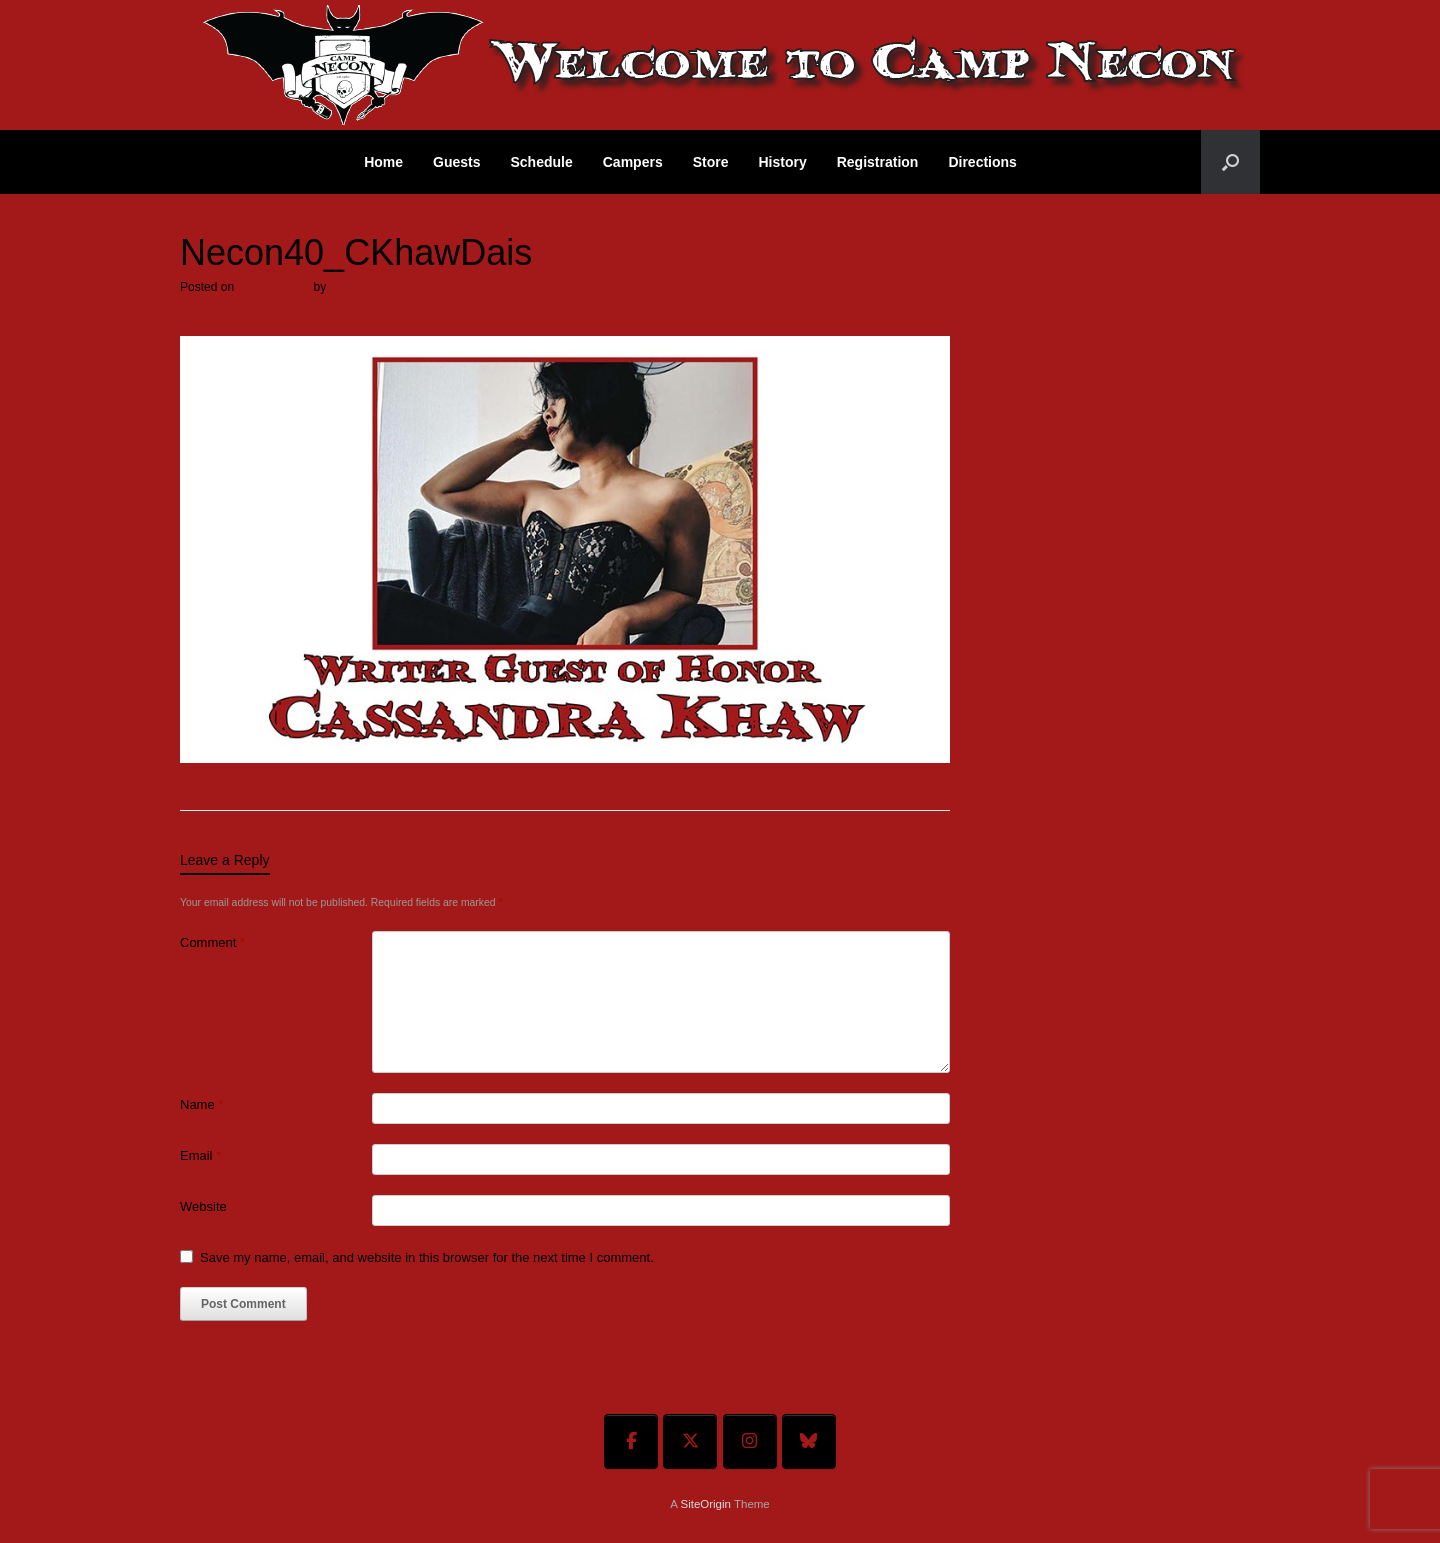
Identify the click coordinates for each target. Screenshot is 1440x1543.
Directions (982, 162)
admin (345, 287)
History (782, 162)
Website (203, 1206)
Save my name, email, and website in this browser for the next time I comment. (427, 1257)
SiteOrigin (705, 1504)
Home (383, 162)
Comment (212, 942)
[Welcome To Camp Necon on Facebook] (631, 1441)
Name (201, 1104)
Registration (878, 162)
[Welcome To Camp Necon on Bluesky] (809, 1441)
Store (711, 162)
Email (200, 1155)
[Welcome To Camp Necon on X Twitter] (690, 1441)
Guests (456, 162)
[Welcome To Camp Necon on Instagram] (750, 1441)
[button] (1230, 162)
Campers (633, 162)
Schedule (542, 162)
